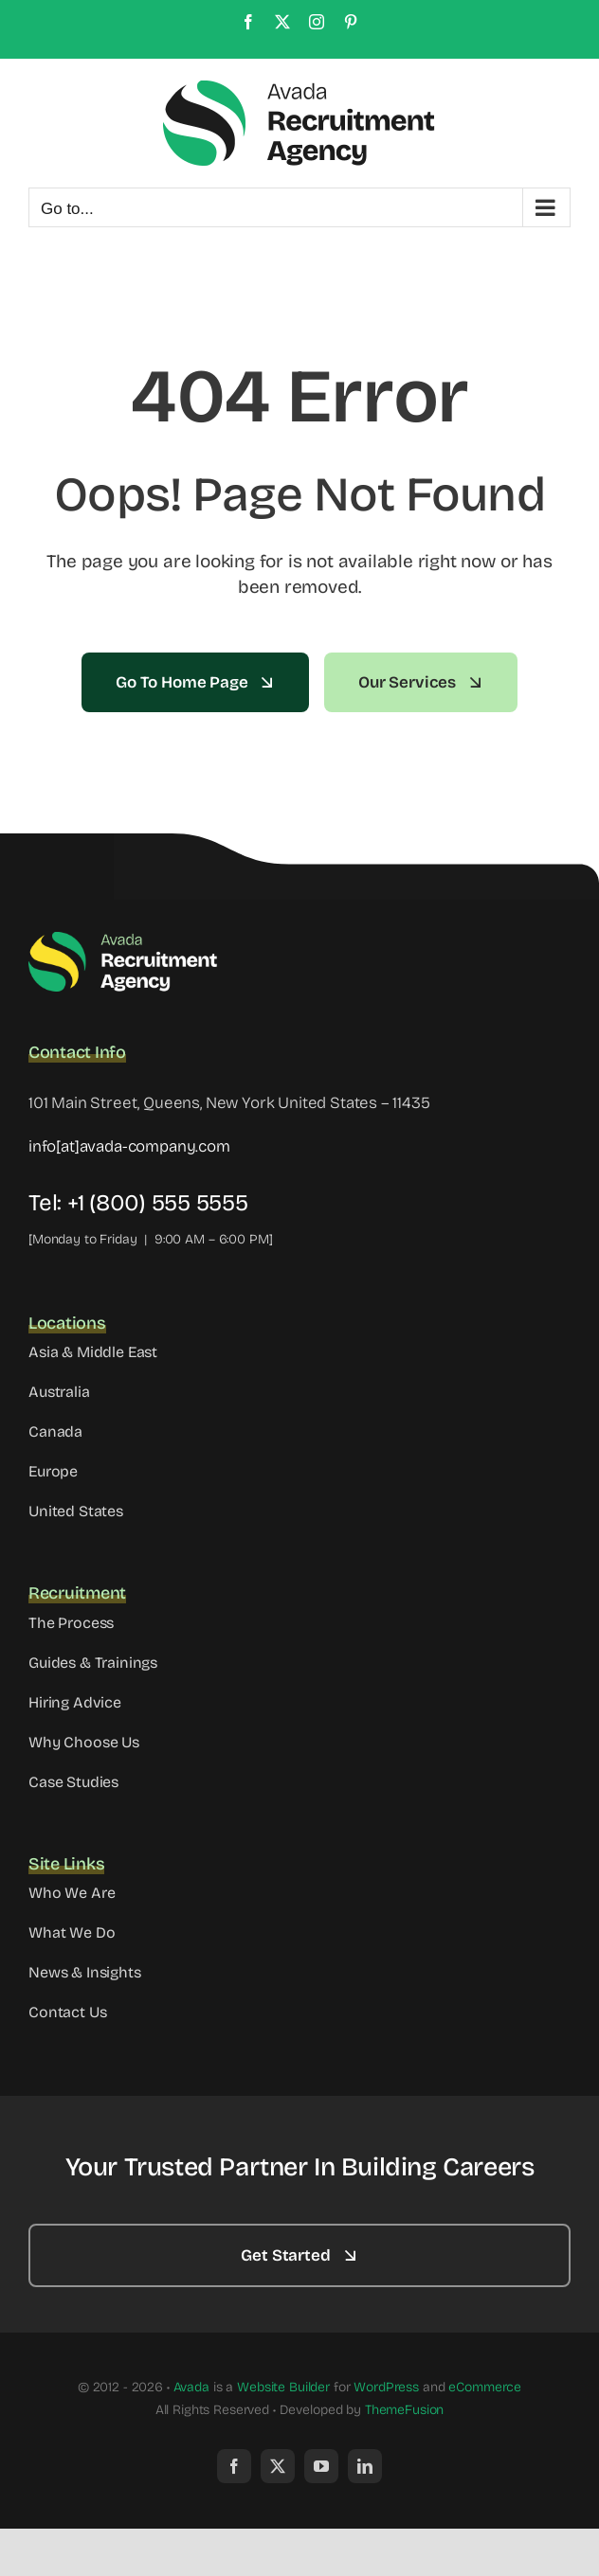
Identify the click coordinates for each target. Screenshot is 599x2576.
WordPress (386, 2387)
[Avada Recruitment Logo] (123, 938)
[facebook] (234, 2466)
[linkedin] (365, 2466)
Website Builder (283, 2387)
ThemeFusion (404, 2410)
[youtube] (321, 2466)
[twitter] (278, 2466)
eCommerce (484, 2387)
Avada (191, 2387)
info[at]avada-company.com (129, 1146)
